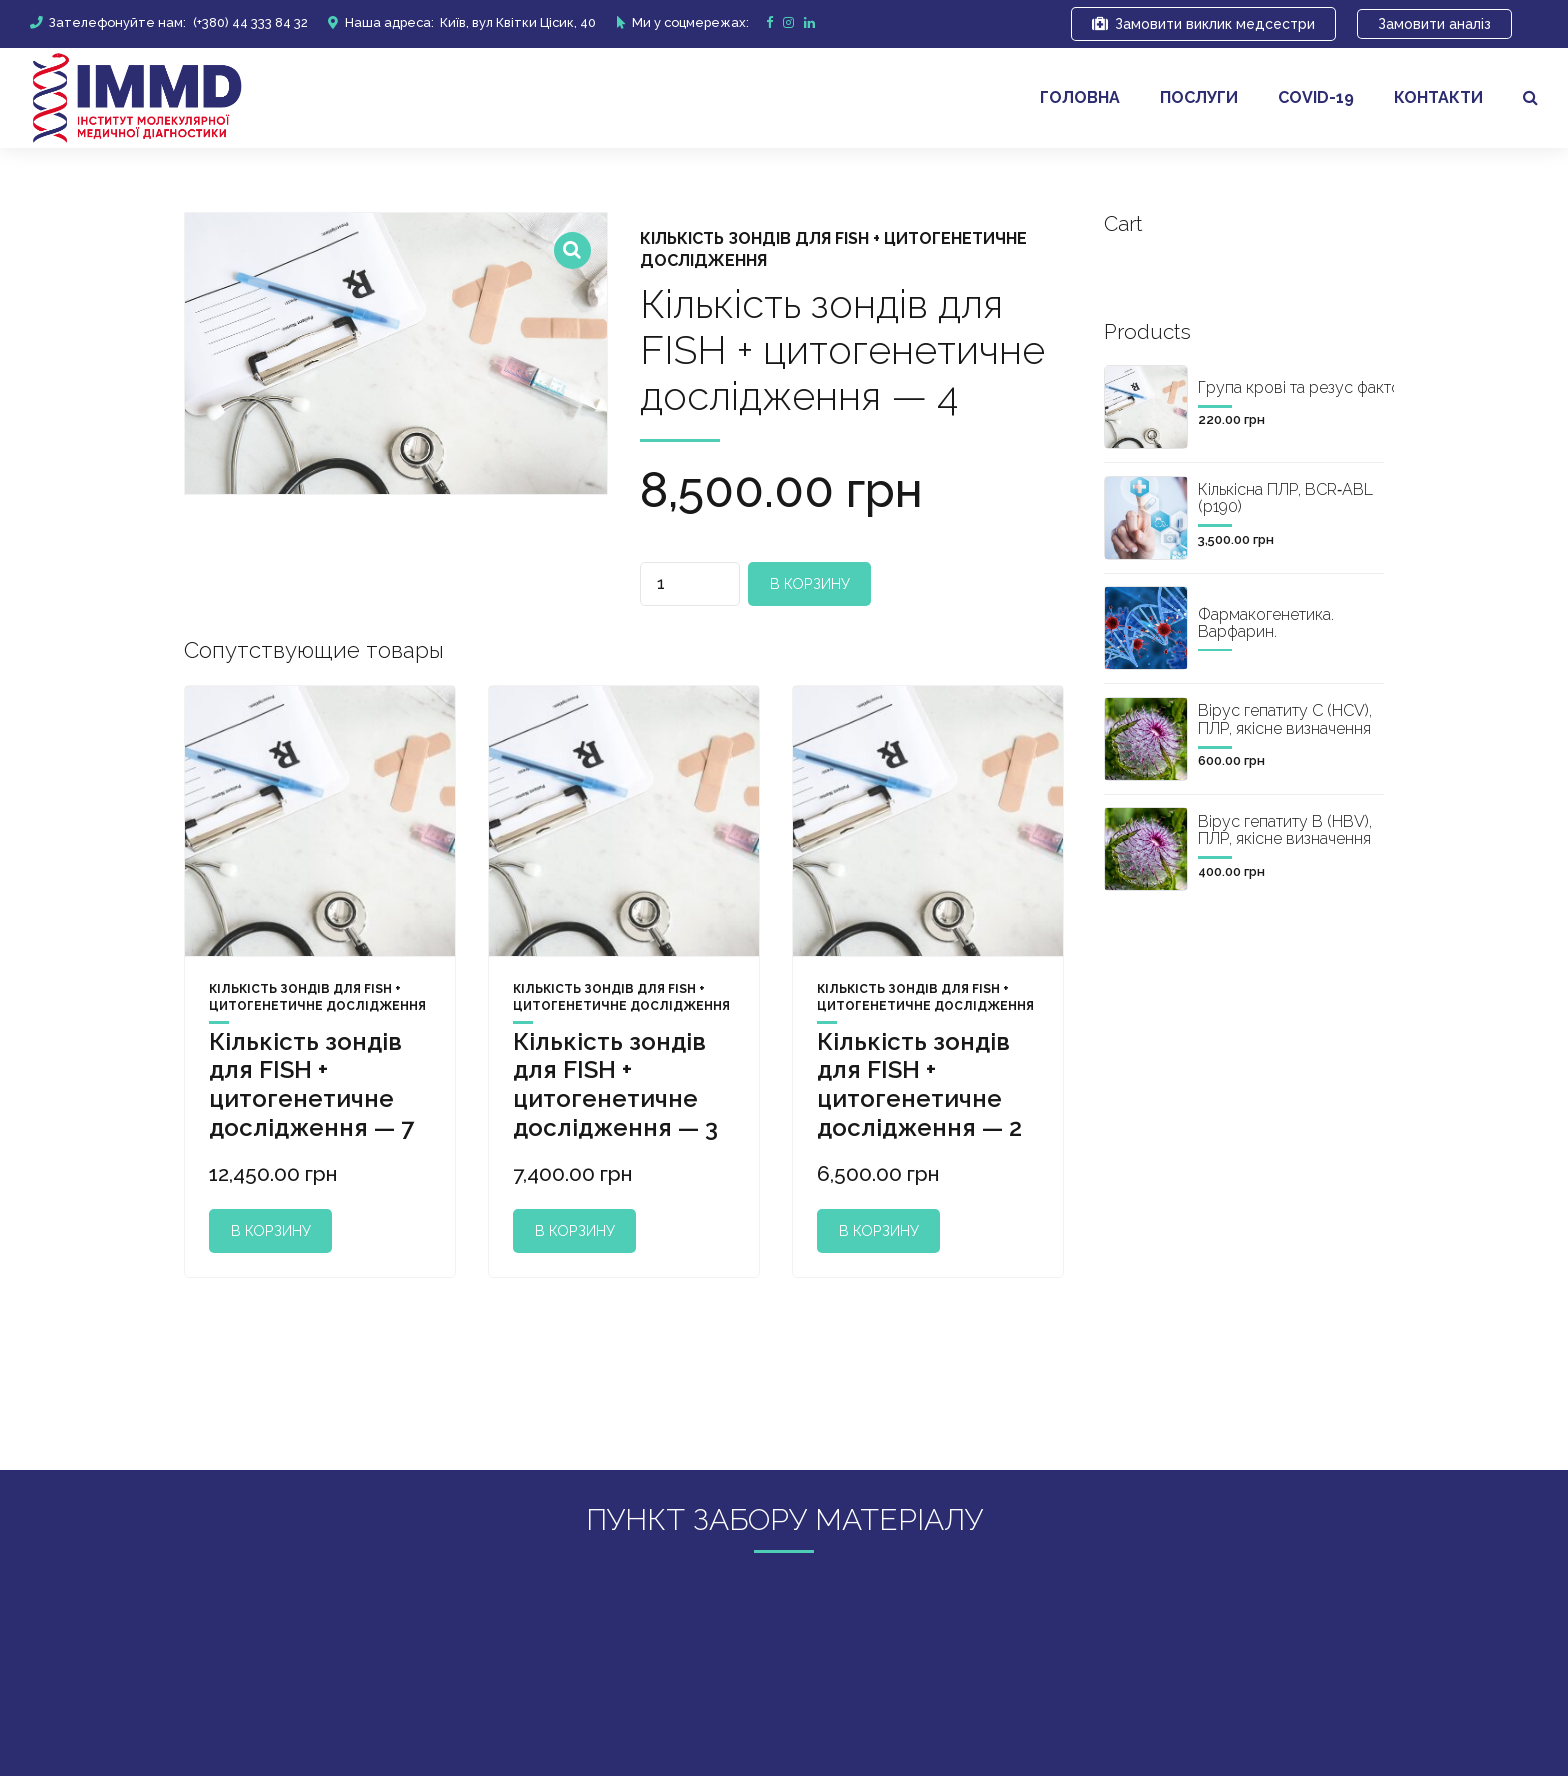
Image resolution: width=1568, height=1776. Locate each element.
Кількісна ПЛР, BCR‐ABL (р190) (1285, 498)
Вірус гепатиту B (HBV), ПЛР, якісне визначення (1285, 830)
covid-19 (1316, 97)
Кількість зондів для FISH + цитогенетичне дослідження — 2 (919, 1084)
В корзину (810, 583)
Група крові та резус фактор (1304, 387)
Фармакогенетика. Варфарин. (1266, 623)
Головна (1080, 97)
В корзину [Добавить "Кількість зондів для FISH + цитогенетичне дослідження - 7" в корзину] (271, 1230)
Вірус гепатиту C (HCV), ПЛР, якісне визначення (1285, 719)
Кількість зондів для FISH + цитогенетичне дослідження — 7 (311, 1084)
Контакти (1438, 97)
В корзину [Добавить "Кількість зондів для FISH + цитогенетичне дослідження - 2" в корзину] (879, 1230)
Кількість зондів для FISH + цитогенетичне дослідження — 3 (615, 1084)
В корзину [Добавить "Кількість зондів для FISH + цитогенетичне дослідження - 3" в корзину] (575, 1230)
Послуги (1199, 97)
